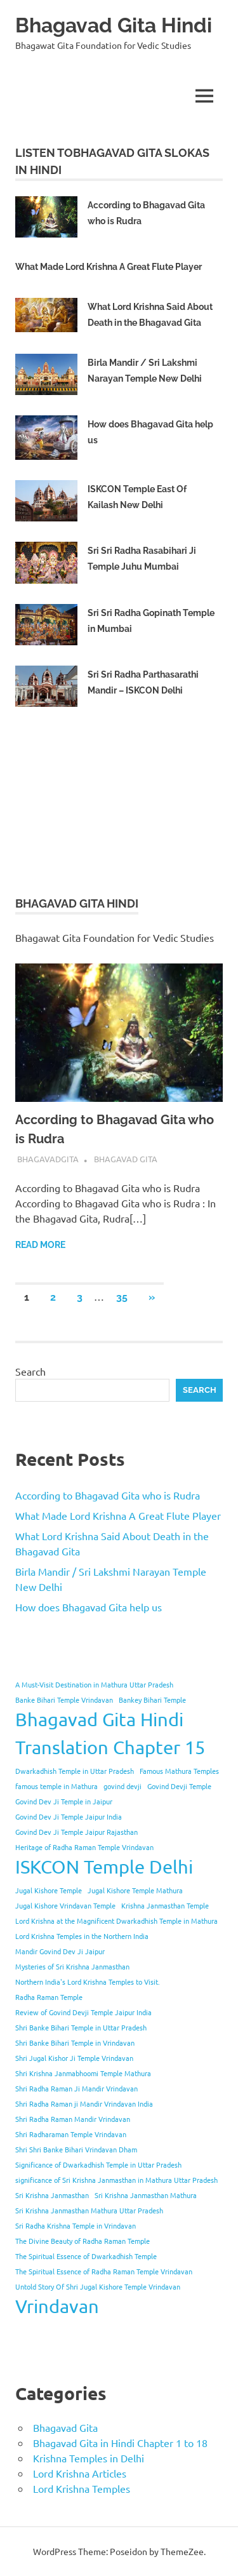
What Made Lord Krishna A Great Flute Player (108, 267)
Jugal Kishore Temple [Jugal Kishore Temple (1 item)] (48, 1890)
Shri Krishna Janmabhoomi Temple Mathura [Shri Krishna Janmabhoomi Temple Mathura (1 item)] (83, 2073)
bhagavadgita (48, 1158)
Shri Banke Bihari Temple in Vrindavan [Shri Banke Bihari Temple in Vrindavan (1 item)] (75, 2042)
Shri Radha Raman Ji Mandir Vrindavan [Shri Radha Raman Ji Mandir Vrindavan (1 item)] (76, 2088)
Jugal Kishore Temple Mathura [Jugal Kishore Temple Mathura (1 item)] (135, 1890)
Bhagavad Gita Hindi (113, 25)
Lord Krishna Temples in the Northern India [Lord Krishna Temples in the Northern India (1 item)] (82, 1936)
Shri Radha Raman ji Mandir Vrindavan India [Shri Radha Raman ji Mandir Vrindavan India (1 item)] (84, 2103)
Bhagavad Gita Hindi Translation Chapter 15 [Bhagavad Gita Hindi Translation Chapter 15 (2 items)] (110, 1733)
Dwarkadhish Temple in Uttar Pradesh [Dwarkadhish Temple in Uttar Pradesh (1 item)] (74, 1771)
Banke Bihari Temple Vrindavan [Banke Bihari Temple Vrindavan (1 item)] (64, 1699)
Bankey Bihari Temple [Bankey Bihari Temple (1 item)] (152, 1699)
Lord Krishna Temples (81, 2488)
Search (30, 1371)
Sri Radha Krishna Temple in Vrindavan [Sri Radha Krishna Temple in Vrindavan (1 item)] (75, 2225)
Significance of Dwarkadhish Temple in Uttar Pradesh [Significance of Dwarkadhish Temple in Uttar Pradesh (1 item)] (98, 2164)
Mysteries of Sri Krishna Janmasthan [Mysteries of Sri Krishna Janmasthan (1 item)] (72, 1966)
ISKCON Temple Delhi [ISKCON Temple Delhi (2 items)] (104, 1866)
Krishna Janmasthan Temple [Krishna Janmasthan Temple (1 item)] (165, 1905)
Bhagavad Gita (125, 1158)
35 (122, 1297)
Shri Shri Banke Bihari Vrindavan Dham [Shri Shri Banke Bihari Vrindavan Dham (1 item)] (76, 2149)
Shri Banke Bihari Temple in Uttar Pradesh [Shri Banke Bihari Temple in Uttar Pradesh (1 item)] (81, 2027)
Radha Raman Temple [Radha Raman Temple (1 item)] (49, 1997)
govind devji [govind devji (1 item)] (122, 1786)
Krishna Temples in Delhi (88, 2458)
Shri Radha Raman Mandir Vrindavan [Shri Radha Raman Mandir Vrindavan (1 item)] (72, 2119)
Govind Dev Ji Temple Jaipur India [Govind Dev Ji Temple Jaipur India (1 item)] (68, 1816)
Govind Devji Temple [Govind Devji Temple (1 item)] (179, 1786)
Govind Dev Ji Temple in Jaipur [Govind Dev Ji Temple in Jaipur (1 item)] (63, 1801)
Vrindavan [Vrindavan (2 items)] (57, 2306)
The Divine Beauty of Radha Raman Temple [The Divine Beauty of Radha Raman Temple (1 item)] (82, 2241)
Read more (40, 1245)
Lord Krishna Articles (79, 2473)
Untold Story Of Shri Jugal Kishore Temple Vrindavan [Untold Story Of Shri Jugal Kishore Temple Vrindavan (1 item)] (97, 2286)
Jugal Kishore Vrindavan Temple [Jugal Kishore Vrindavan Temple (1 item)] (65, 1905)
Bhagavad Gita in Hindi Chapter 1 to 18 (120, 2442)
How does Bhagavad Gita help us (88, 1606)
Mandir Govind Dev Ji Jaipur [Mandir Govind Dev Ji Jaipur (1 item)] (60, 1951)
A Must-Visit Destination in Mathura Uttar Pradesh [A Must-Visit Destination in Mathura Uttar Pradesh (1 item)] (94, 1684)
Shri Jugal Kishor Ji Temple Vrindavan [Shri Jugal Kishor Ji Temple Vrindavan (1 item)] (74, 2058)
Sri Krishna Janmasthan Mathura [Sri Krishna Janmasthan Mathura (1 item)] (146, 2195)
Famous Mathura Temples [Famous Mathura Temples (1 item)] (179, 1771)
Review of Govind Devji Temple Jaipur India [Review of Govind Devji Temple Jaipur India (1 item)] (83, 2012)
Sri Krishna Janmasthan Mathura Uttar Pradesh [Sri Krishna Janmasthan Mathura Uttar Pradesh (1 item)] (89, 2210)
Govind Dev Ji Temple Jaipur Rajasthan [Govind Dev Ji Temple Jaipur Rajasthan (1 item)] (76, 1832)
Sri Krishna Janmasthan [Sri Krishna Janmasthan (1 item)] (52, 2195)
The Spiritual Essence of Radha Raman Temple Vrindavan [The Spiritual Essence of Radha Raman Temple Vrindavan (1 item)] (103, 2271)
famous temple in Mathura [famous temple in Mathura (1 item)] (56, 1786)
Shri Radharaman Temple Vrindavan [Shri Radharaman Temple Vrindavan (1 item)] (70, 2134)
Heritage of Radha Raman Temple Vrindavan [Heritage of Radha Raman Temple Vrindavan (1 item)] (84, 1847)
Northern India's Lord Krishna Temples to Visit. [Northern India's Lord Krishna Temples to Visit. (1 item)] (87, 1981)
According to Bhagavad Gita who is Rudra (107, 1495)
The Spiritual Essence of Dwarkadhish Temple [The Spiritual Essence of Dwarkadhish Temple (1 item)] (86, 2256)
